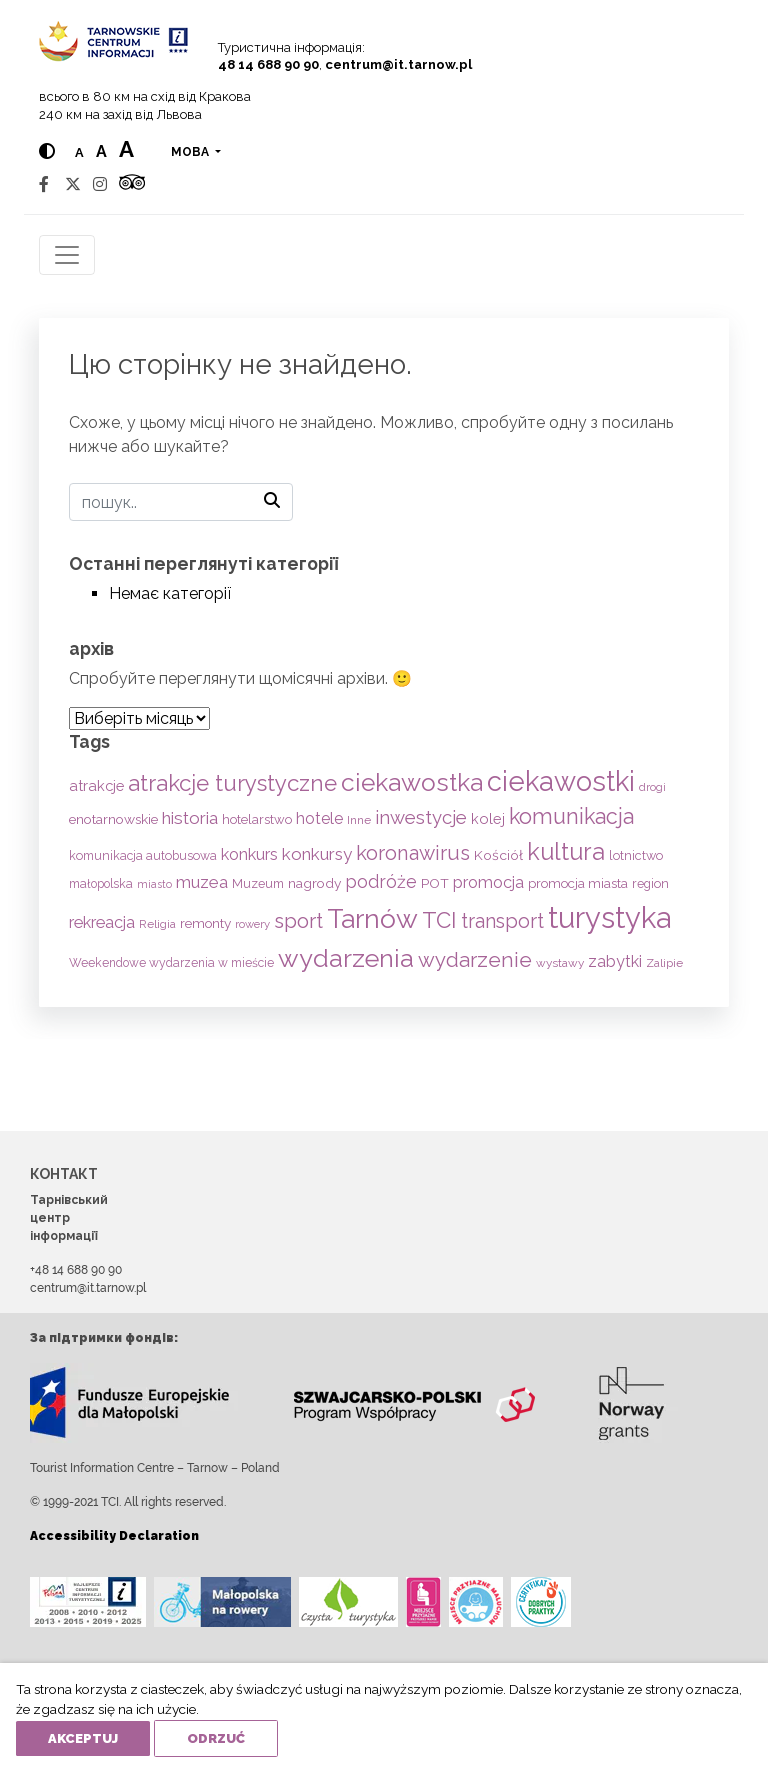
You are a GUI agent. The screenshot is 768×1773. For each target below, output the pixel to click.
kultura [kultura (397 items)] (566, 851)
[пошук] (181, 502)
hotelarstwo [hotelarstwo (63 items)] (257, 819)
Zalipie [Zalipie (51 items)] (664, 963)
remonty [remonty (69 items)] (205, 923)
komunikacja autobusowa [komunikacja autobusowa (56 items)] (143, 855)
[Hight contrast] (47, 151)
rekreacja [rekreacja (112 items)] (102, 922)
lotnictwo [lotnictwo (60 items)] (636, 855)
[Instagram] (100, 184)
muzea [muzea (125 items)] (202, 882)
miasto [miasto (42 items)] (154, 884)
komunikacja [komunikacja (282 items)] (571, 816)
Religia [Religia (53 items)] (157, 924)
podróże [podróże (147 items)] (381, 881)
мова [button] (191, 152)
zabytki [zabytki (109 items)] (615, 961)
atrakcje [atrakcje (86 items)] (96, 785)
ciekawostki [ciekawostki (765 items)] (561, 781)
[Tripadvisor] (132, 184)
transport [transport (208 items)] (502, 921)
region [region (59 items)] (650, 883)
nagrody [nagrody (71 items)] (314, 883)
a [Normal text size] (79, 152)
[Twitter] (73, 184)
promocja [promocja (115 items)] (488, 882)
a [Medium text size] (101, 151)
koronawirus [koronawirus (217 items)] (413, 853)
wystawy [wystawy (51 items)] (560, 963)
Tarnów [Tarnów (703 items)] (372, 918)
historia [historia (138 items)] (190, 818)
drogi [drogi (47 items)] (652, 787)
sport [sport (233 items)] (298, 921)
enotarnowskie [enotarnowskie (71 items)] (113, 819)
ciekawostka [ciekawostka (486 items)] (412, 782)
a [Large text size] (126, 149)
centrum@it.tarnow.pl (398, 64)
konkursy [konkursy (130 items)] (317, 854)
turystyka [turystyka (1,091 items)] (609, 917)
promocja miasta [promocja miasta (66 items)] (578, 883)
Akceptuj (83, 1738)
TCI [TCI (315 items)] (439, 920)
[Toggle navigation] (67, 255)
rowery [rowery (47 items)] (252, 924)
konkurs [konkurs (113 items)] (249, 854)
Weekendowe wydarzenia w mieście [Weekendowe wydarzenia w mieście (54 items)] (171, 963)
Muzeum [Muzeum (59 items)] (258, 883)
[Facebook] (44, 184)
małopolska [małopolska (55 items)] (101, 883)
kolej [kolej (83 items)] (488, 818)
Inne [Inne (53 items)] (359, 820)
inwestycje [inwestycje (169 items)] (421, 817)
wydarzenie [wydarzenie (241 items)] (475, 960)
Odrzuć (216, 1738)
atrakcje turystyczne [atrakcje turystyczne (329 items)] (232, 783)
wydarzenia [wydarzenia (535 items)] (346, 958)
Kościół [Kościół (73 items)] (498, 855)
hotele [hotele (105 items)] (319, 818)
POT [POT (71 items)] (435, 883)
